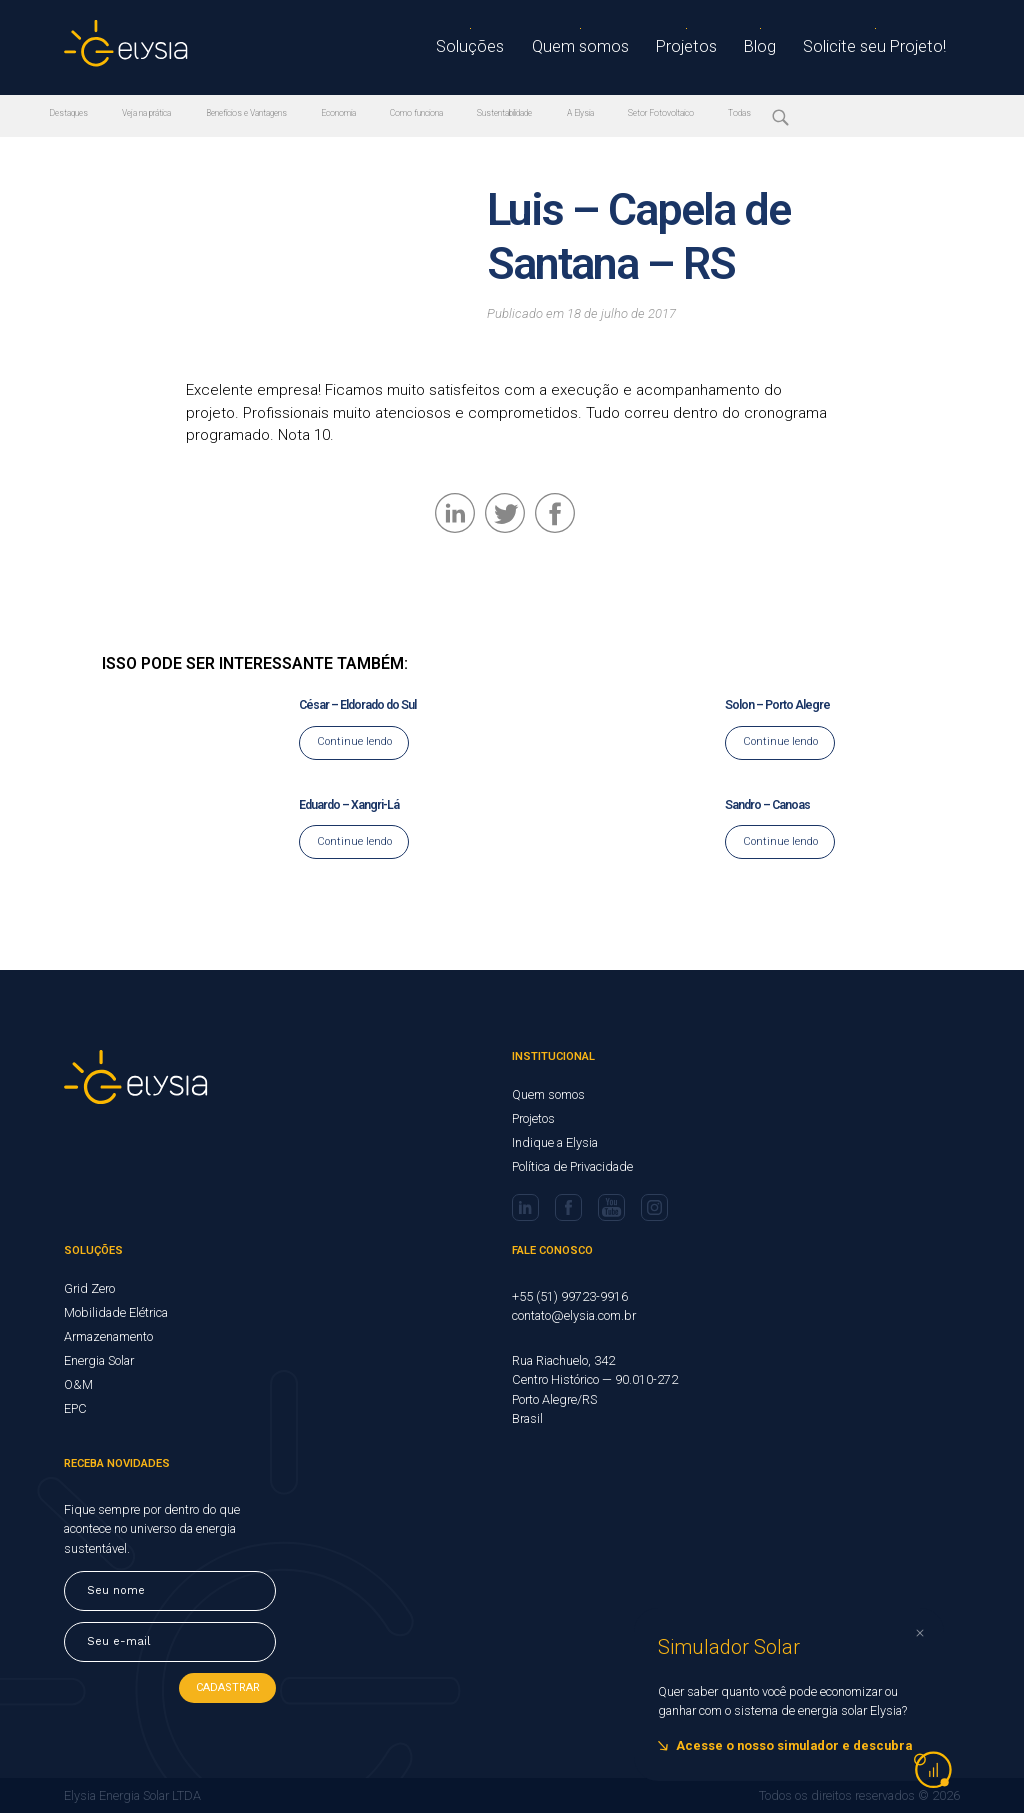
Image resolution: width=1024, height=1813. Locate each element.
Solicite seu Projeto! (882, 47)
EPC (75, 1408)
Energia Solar (99, 1360)
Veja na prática (159, 114)
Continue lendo (354, 741)
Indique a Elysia (555, 1142)
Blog (773, 47)
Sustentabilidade (561, 114)
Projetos (701, 47)
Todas (825, 114)
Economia (377, 114)
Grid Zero (89, 1288)
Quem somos (598, 47)
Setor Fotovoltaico (738, 114)
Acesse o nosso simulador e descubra (794, 1745)
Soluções (493, 47)
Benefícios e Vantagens (273, 114)
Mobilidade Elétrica (116, 1312)
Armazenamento (108, 1336)
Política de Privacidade (572, 1166)
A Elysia (647, 114)
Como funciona (463, 114)
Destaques (71, 114)
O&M (78, 1384)
